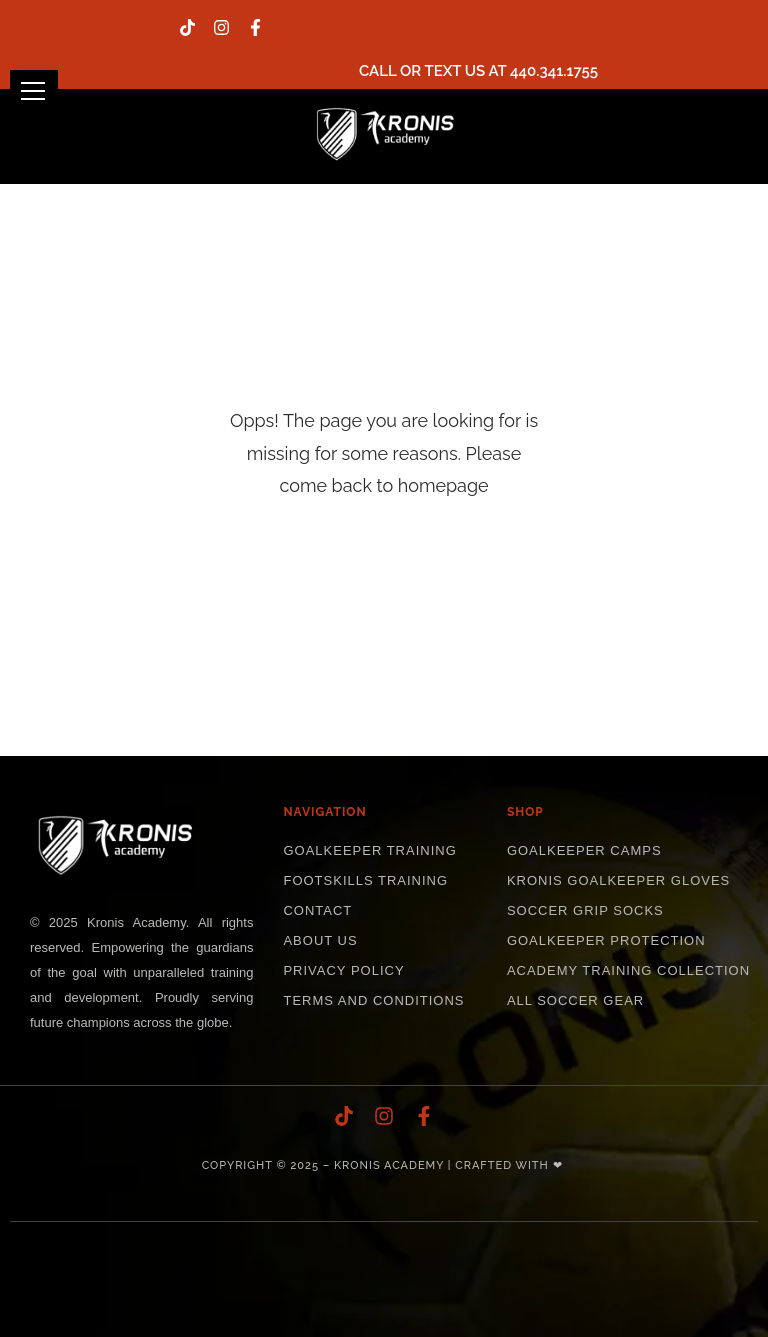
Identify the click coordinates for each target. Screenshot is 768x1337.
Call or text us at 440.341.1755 (478, 71)
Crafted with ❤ (508, 1165)
